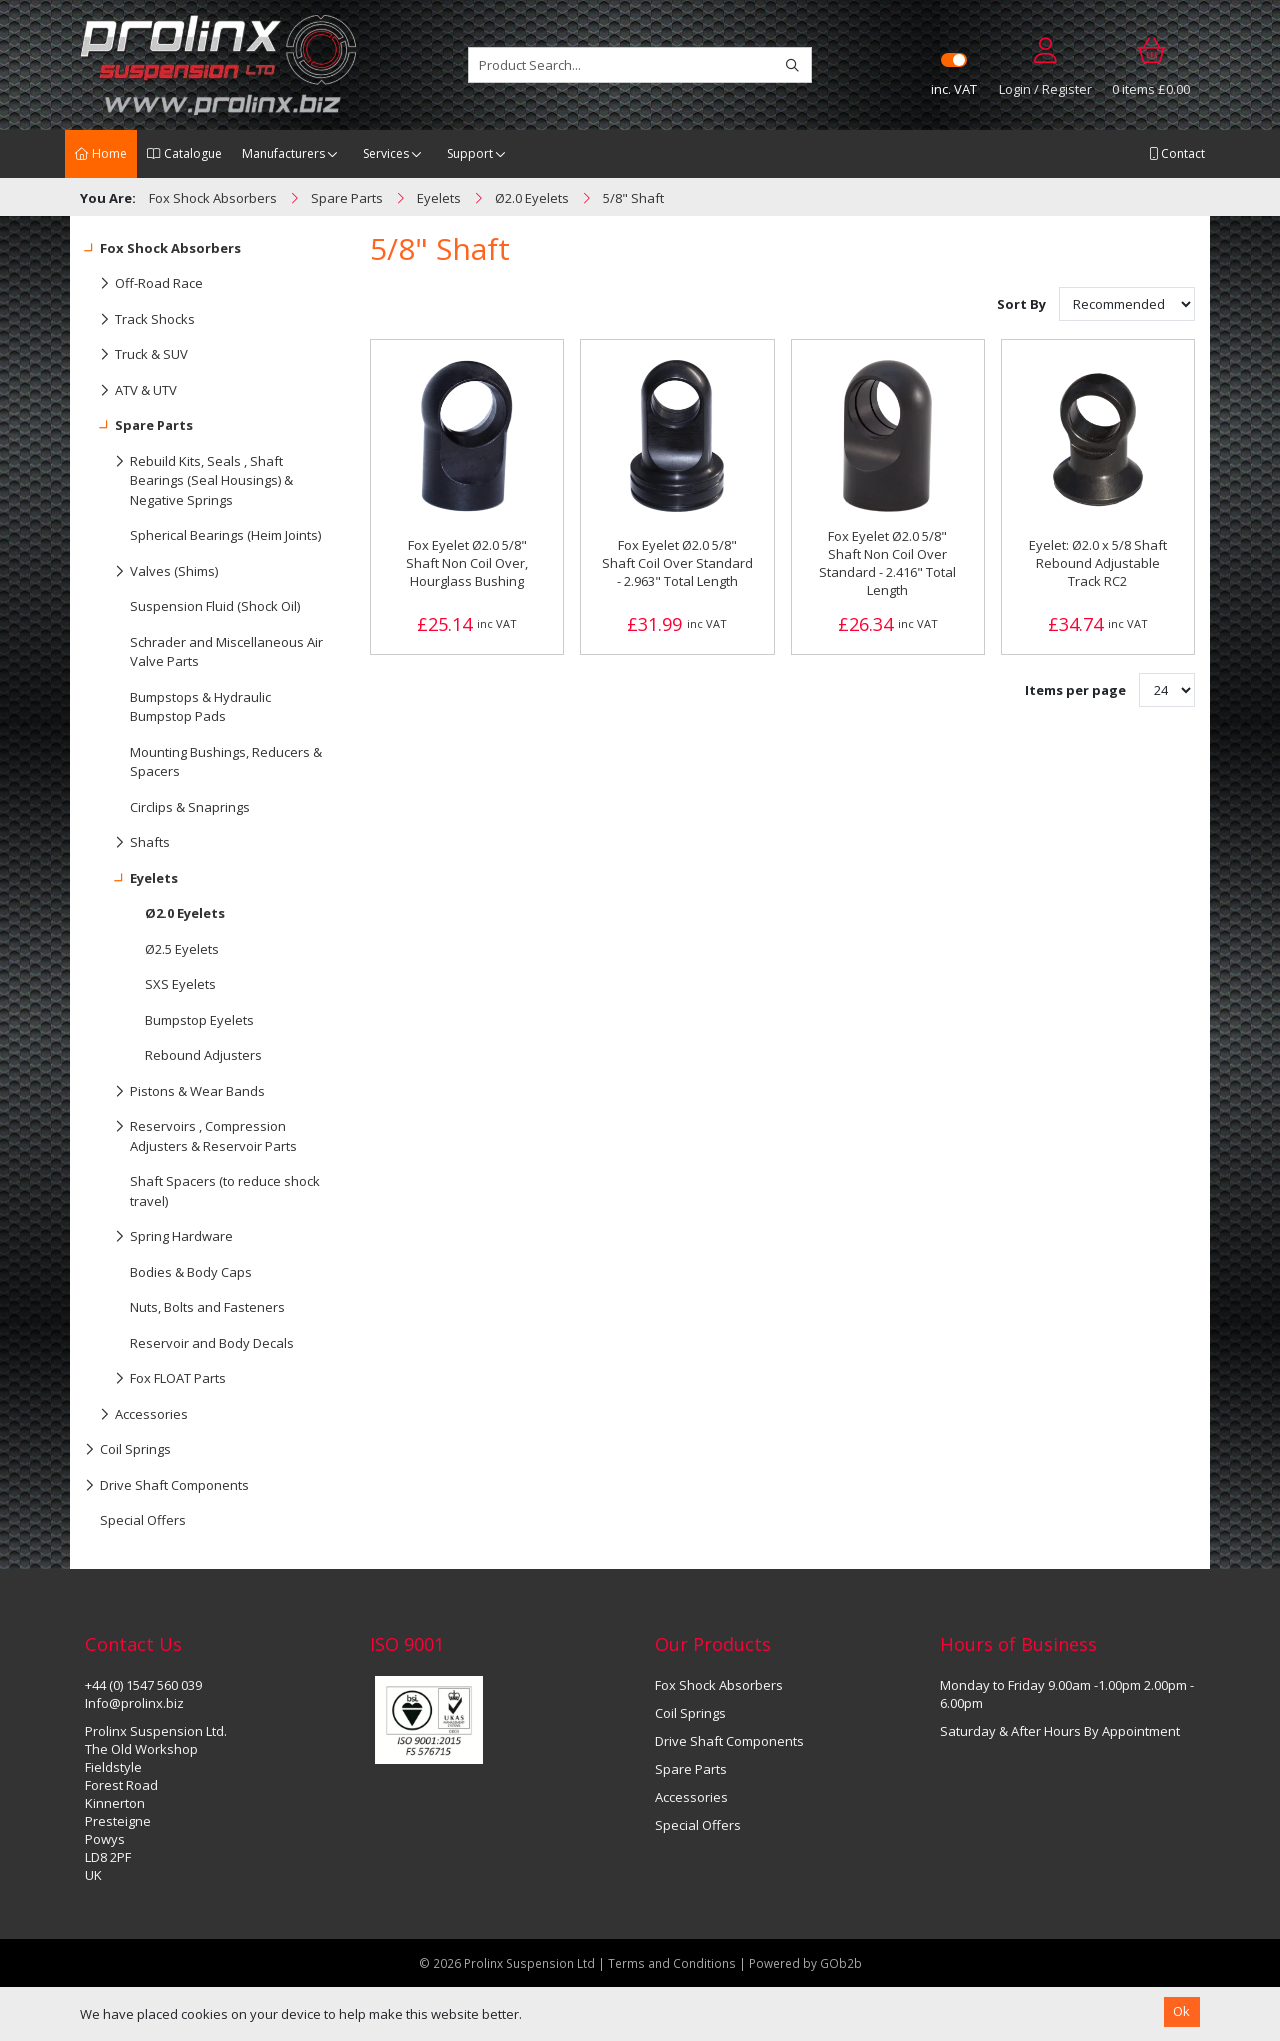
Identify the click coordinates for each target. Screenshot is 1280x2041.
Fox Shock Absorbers (163, 249)
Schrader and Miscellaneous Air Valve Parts (226, 652)
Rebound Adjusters (203, 1055)
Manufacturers (283, 153)
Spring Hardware (159, 1237)
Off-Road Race (144, 284)
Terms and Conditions (673, 1963)
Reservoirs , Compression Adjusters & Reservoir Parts (191, 1132)
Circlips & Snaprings (190, 807)
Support (470, 153)
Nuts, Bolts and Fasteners (207, 1307)
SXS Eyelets (180, 984)
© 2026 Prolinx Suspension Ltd (507, 1963)
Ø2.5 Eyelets (182, 949)
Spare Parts (139, 426)
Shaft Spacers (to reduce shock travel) (225, 1191)
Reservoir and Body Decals (212, 1343)
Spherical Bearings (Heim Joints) (225, 535)
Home (101, 153)
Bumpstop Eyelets (199, 1020)
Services (386, 153)
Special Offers (143, 1520)
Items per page (1075, 690)
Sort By (1023, 304)
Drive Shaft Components (167, 1486)
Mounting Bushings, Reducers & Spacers (226, 762)
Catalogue (184, 153)
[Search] (792, 65)
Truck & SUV (136, 355)
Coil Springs (128, 1450)
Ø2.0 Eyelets (185, 913)
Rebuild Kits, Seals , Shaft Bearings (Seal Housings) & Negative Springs (189, 476)
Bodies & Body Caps (191, 1272)
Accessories (136, 1415)
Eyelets (131, 879)
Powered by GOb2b (805, 1963)
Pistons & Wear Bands (175, 1092)
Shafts (127, 843)
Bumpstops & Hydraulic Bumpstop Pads (200, 707)
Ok (1181, 2011)
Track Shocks (140, 320)
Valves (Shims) (151, 572)
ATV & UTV (131, 391)
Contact (1177, 153)
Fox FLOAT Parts (155, 1379)
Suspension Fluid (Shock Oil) (215, 606)
